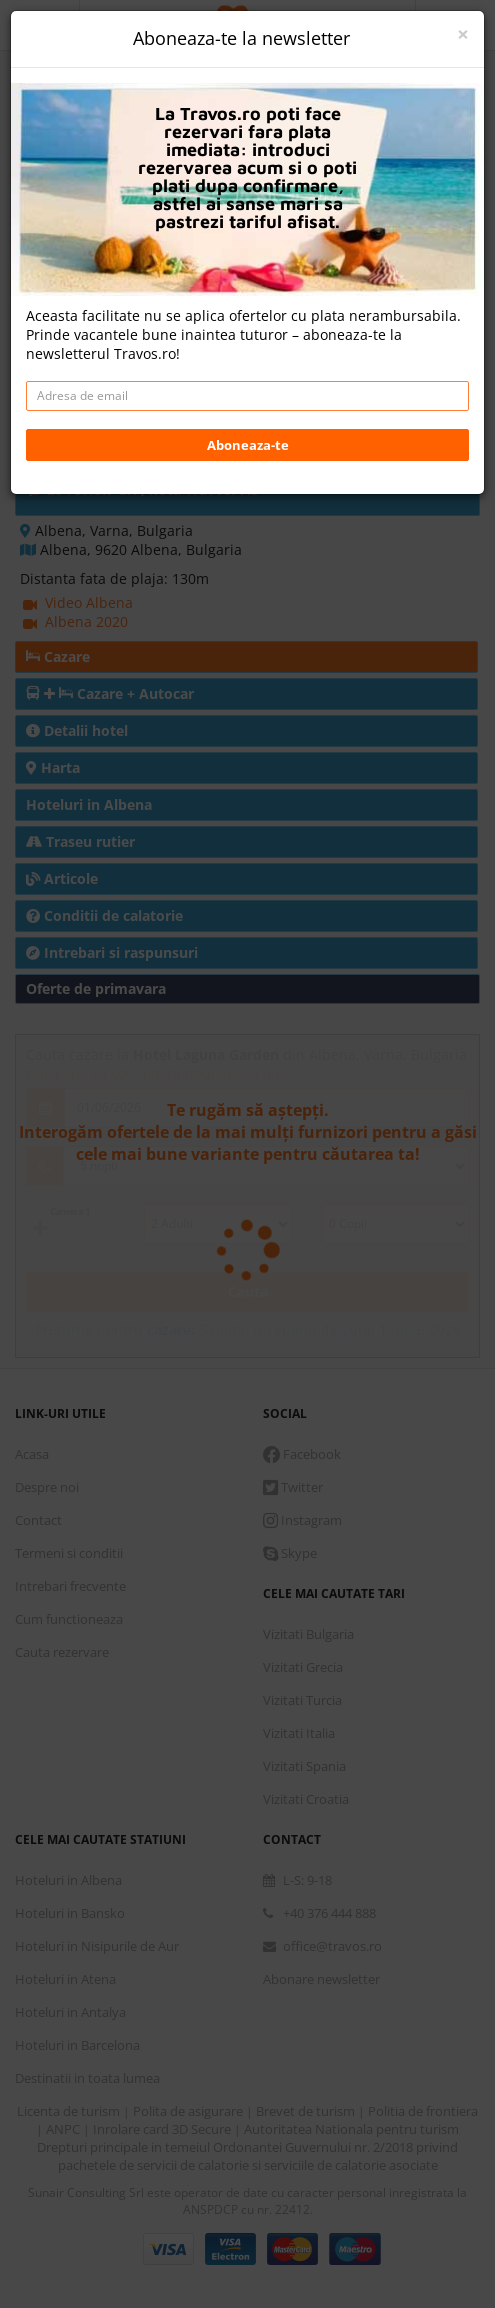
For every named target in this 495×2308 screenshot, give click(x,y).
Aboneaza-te (248, 445)
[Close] (463, 34)
